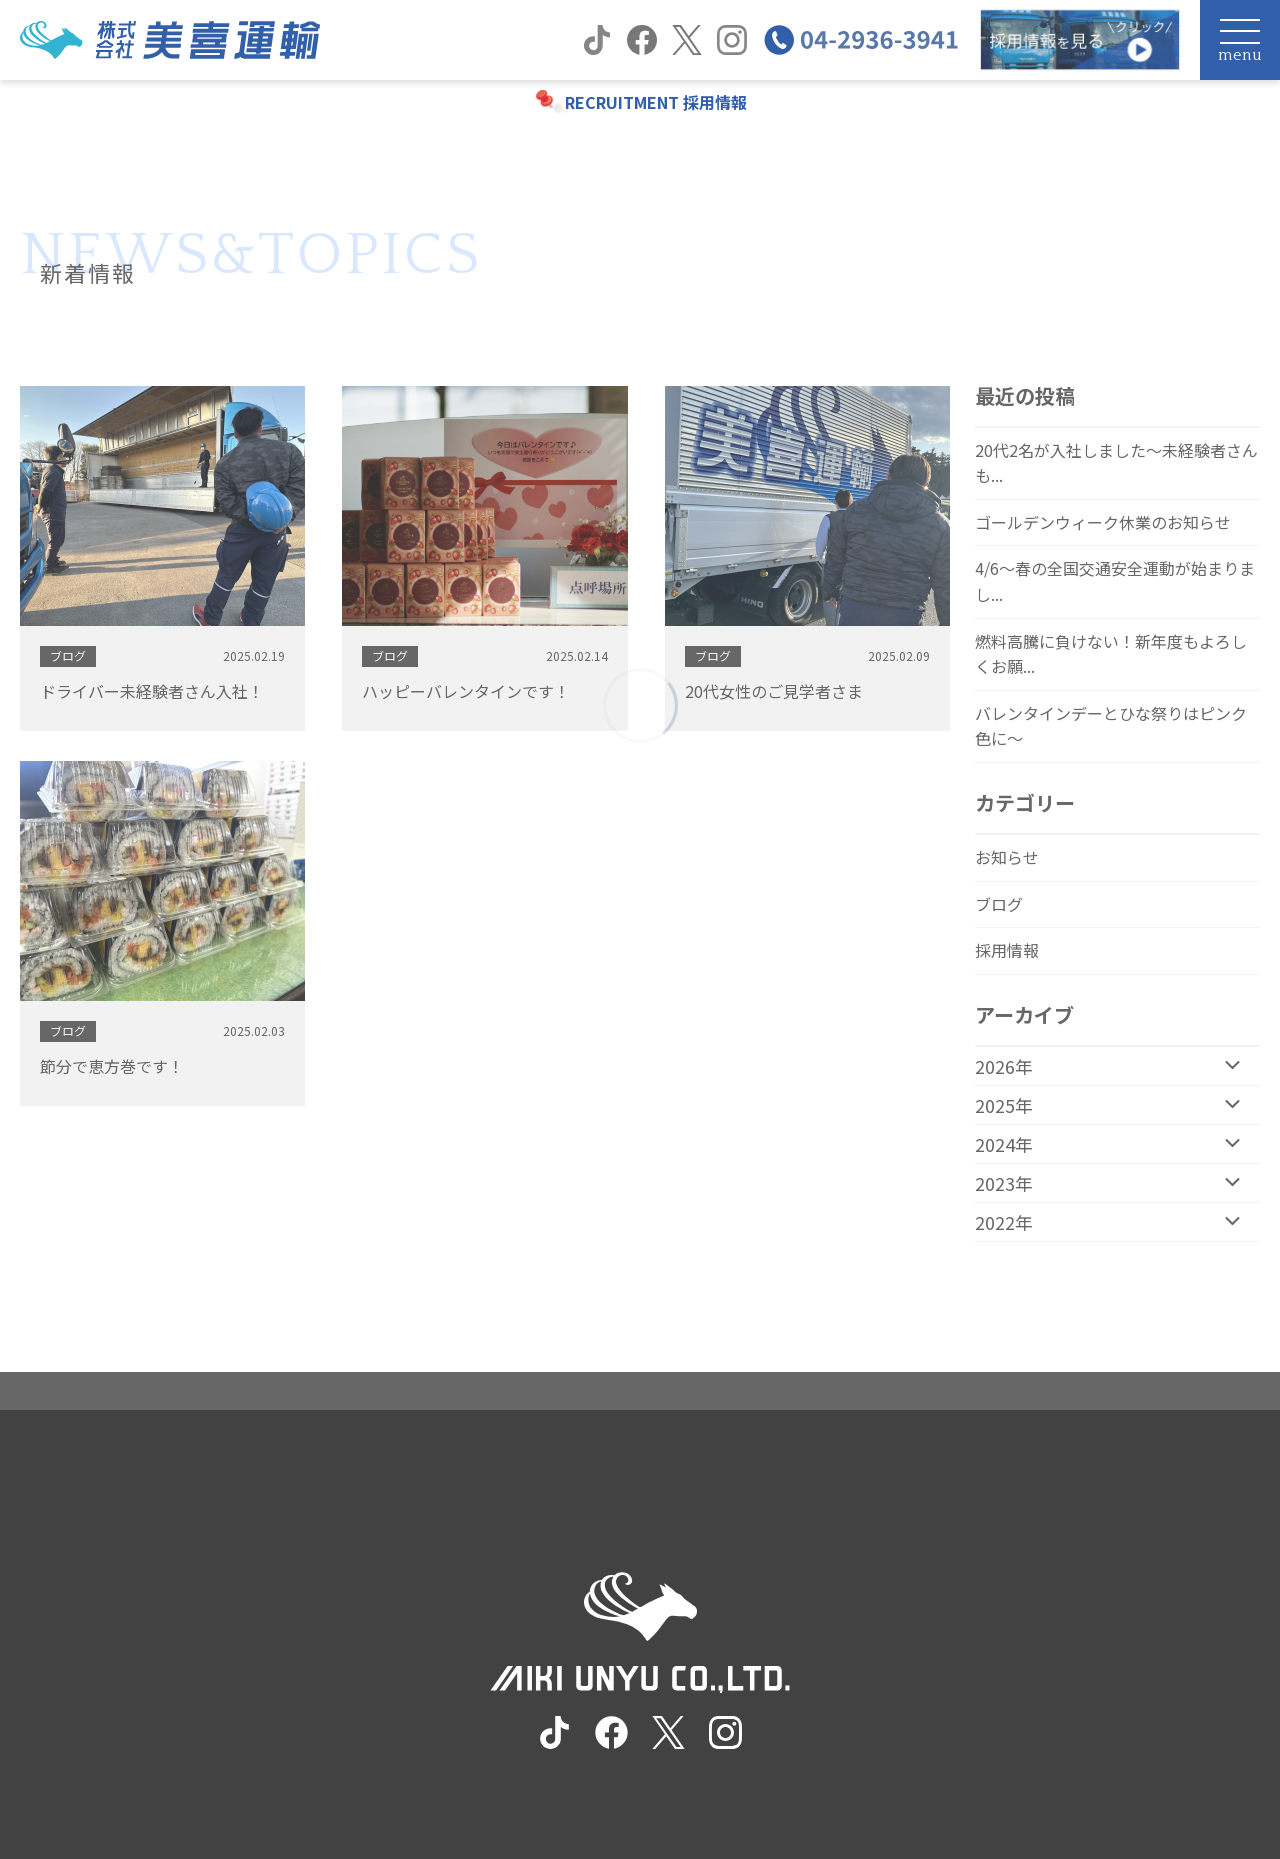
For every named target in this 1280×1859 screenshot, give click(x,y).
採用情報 (1007, 950)
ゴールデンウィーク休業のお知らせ (1103, 522)
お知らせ (1007, 857)
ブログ (999, 904)
